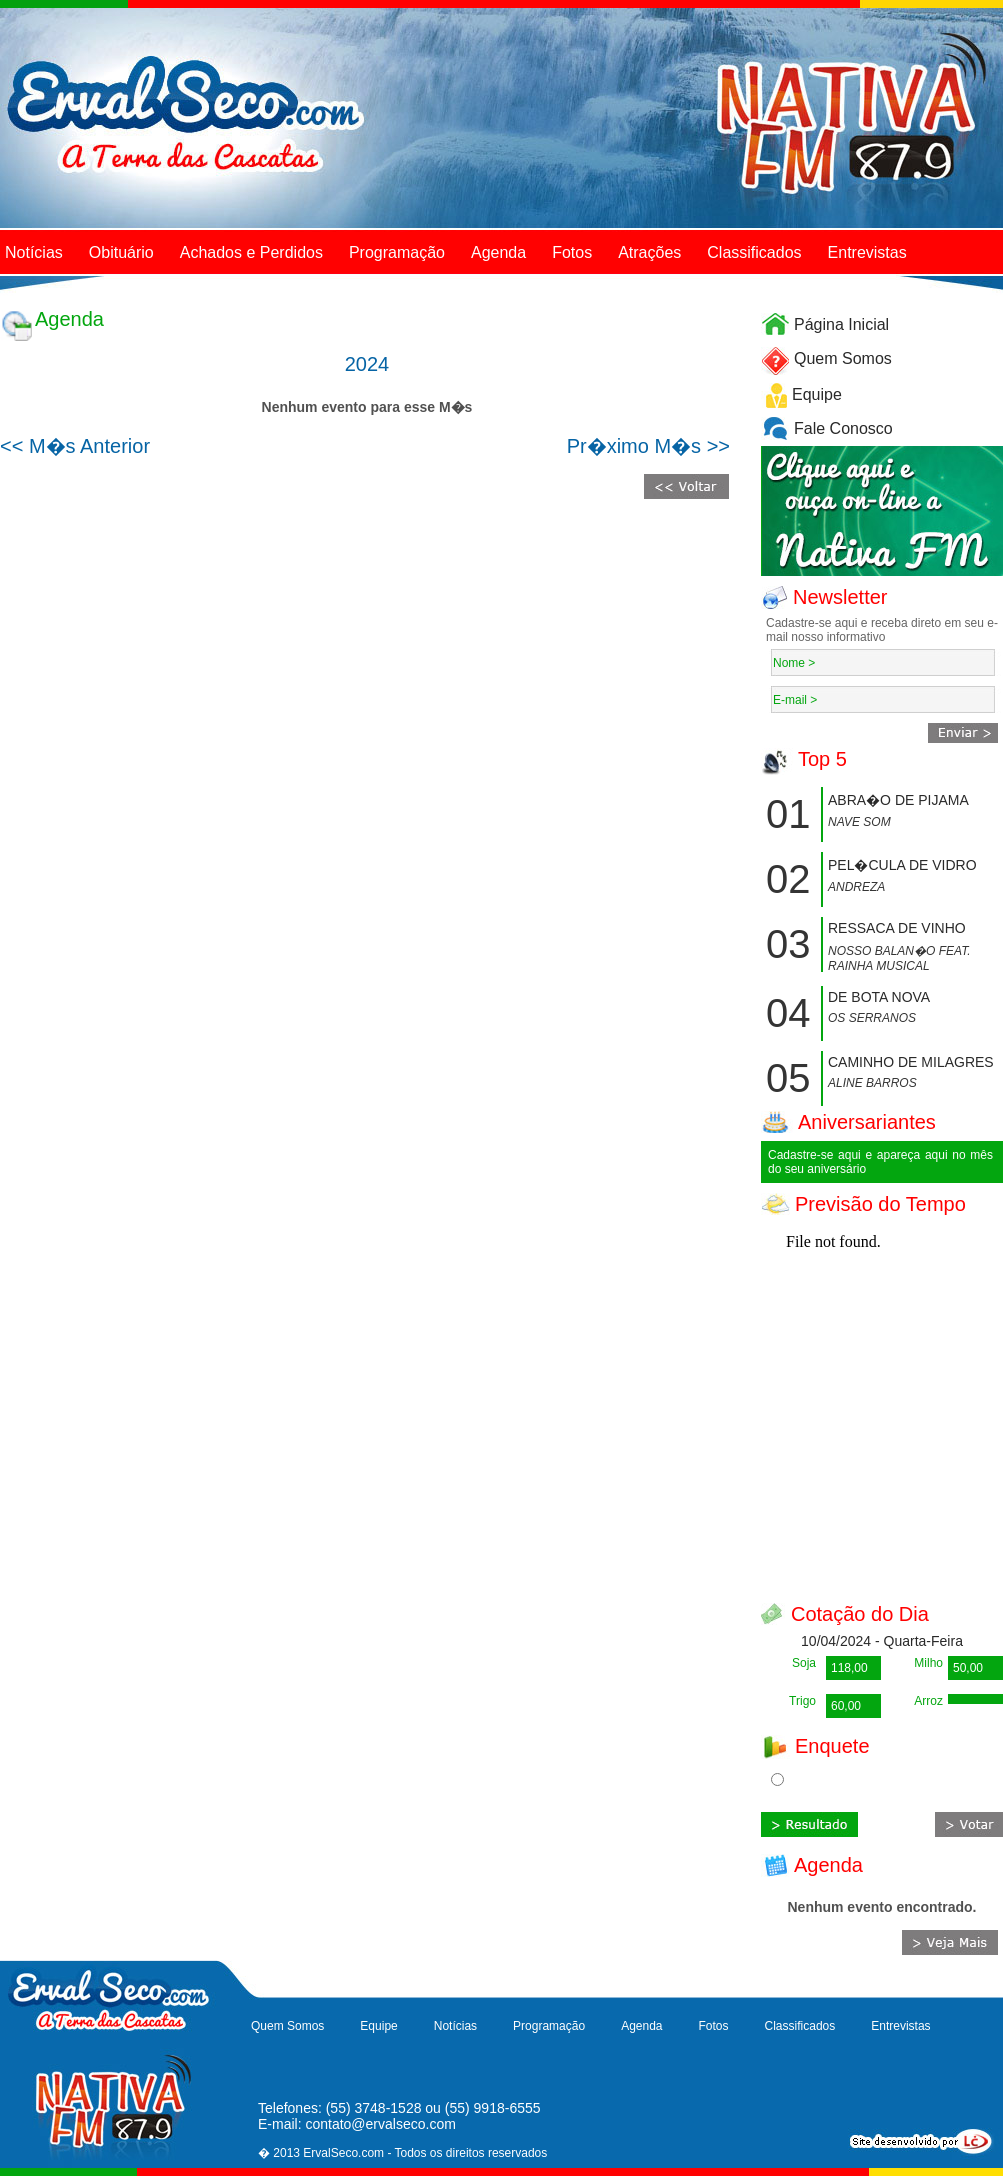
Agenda (498, 252)
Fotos (572, 252)
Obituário (121, 252)
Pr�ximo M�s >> (648, 446)
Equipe (817, 394)
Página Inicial (841, 324)
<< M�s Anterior (75, 446)
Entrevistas (867, 252)
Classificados (754, 252)
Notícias (34, 252)
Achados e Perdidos (251, 252)
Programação (397, 252)
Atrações (649, 252)
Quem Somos (843, 358)
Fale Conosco (843, 428)
